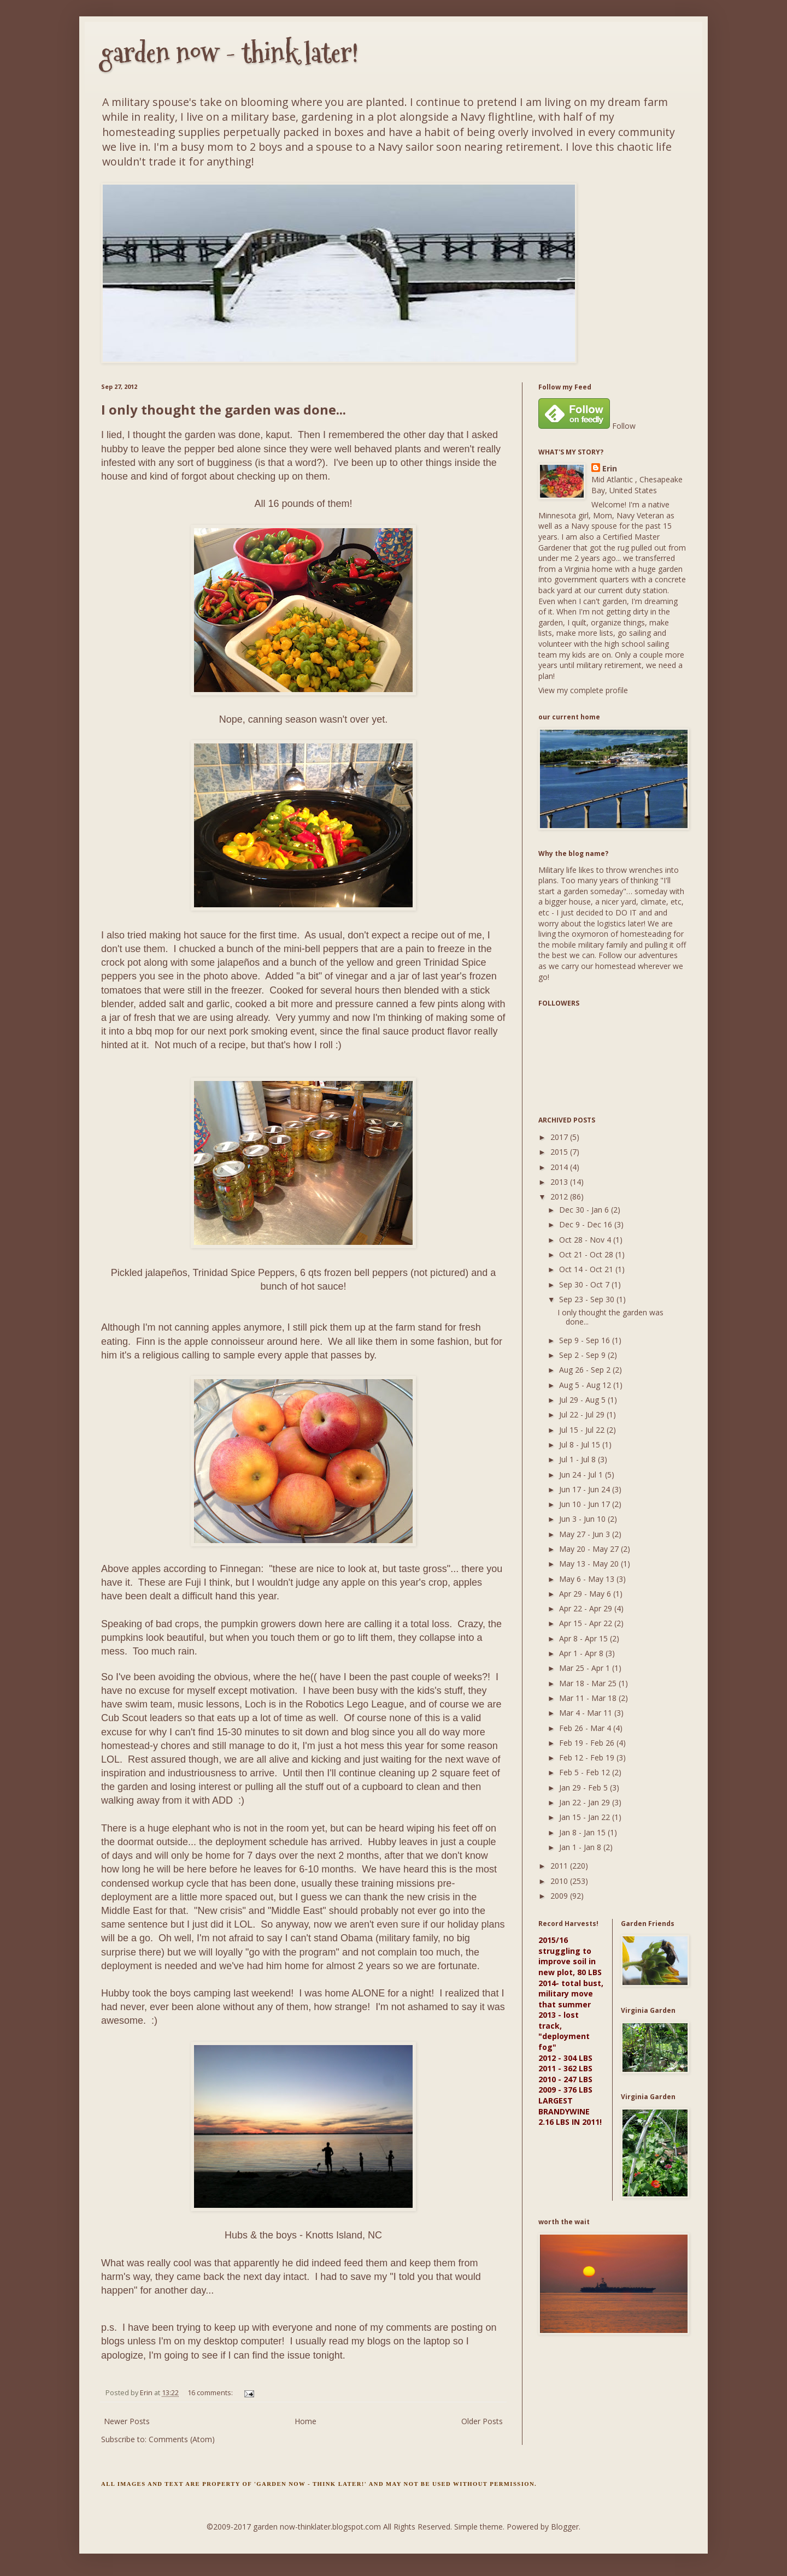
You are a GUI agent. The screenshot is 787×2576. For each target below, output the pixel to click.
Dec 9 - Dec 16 (586, 1224)
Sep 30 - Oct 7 (585, 1284)
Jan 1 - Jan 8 (581, 1847)
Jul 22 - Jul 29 (583, 1414)
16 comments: (210, 2392)
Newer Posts (127, 2421)
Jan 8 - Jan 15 (583, 1832)
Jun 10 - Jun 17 (585, 1504)
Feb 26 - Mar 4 (586, 1728)
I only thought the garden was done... (223, 409)
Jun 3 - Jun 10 (583, 1519)
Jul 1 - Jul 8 (578, 1459)
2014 (560, 1167)
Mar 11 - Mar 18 (589, 1698)
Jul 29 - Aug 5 (583, 1400)
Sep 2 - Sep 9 (583, 1355)
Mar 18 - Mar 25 (589, 1683)
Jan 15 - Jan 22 (585, 1817)
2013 (560, 1182)
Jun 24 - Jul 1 (582, 1474)
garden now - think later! (230, 53)
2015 (560, 1152)
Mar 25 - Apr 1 (585, 1668)
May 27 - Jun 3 (585, 1534)
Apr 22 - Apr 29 (586, 1608)
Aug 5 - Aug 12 (586, 1385)
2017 (560, 1137)
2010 (560, 1881)
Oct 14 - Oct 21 (587, 1269)
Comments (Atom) (182, 2439)
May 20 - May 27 (590, 1549)
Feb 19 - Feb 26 (587, 1743)
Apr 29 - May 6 (586, 1593)
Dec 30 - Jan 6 (585, 1209)
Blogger (565, 2526)
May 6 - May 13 (587, 1579)
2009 (560, 1895)
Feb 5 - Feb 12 (585, 1772)
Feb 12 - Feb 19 (587, 1757)
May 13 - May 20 (590, 1563)
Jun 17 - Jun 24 (585, 1489)
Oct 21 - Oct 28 (587, 1254)
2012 (560, 1196)
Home (305, 2421)
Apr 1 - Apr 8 (582, 1653)
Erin (609, 468)
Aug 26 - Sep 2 (586, 1369)
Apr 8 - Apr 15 (584, 1638)
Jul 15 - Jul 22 (583, 1430)
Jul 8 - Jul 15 (580, 1444)
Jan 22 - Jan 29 (585, 1802)
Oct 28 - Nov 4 (586, 1239)
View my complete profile (583, 690)
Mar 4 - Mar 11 (586, 1713)
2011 (560, 1865)
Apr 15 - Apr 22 (586, 1623)
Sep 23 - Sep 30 (587, 1299)
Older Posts (482, 2421)
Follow (624, 426)
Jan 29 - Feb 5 (584, 1787)
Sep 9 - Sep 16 (585, 1340)
